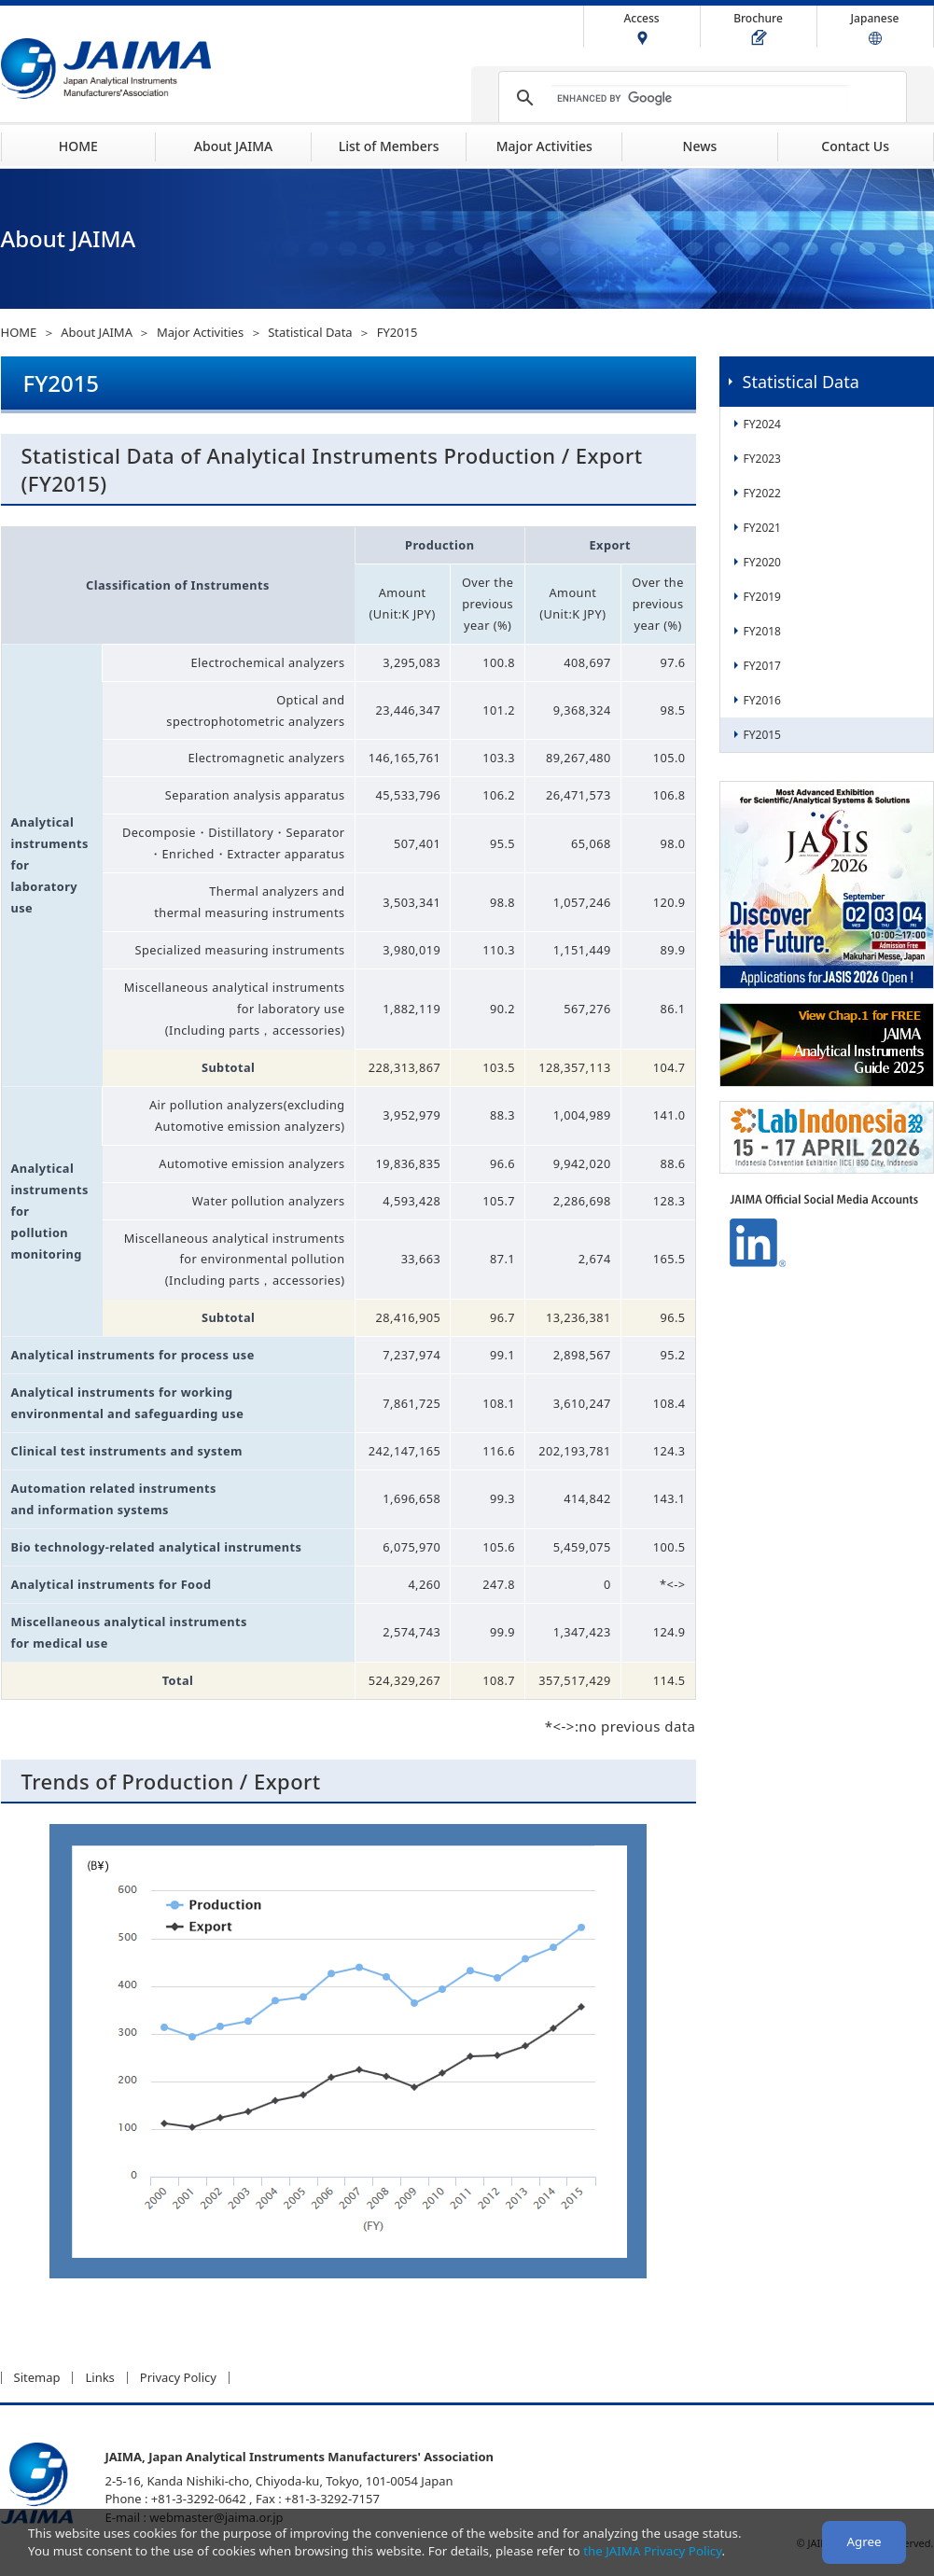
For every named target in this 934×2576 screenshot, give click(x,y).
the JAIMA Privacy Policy (652, 2550)
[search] (699, 98)
